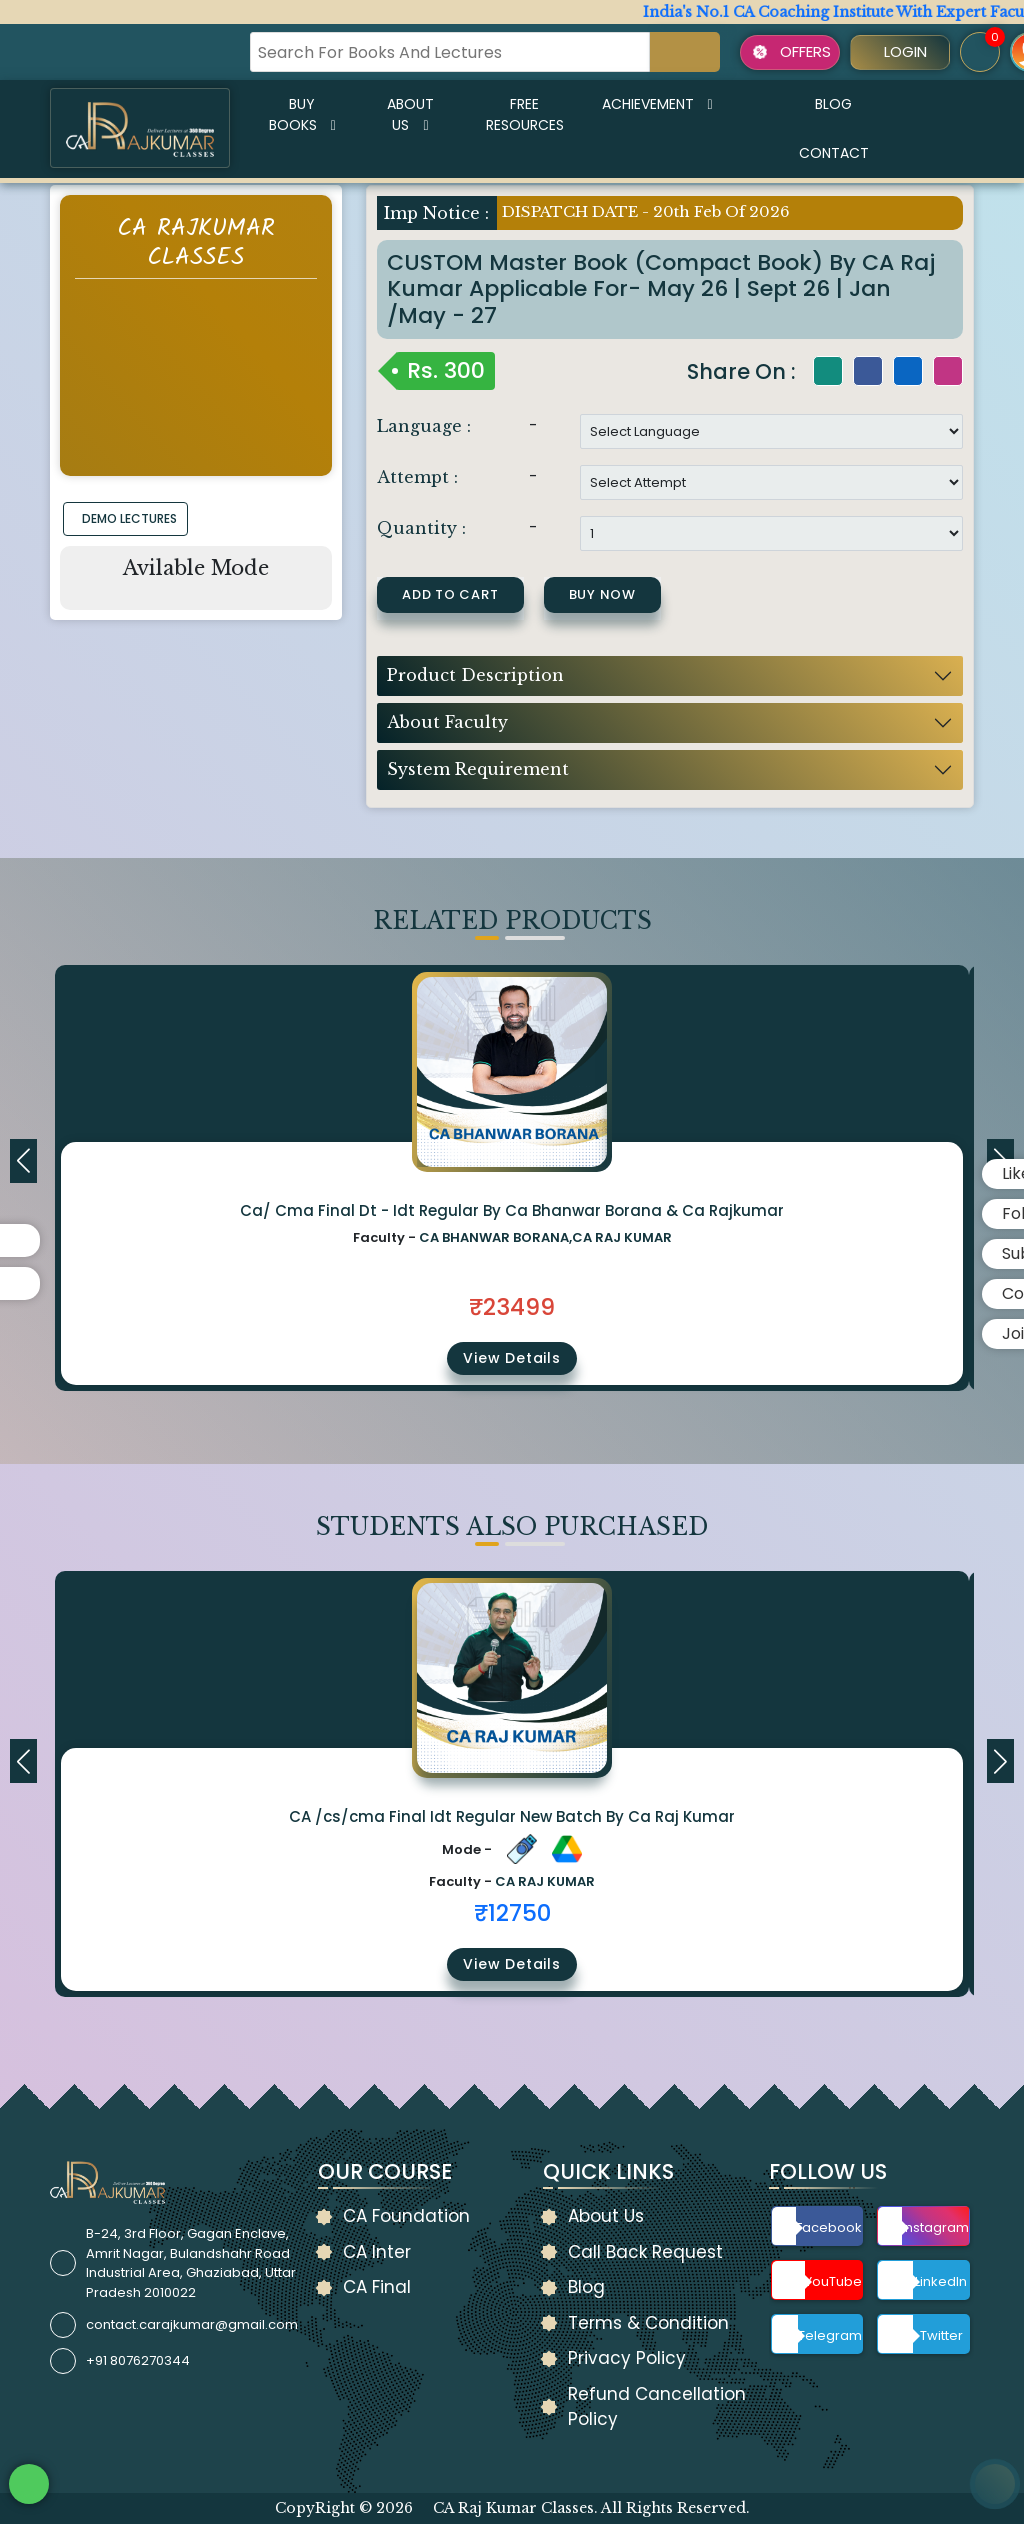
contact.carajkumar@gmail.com (192, 2324)
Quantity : (421, 528)
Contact (834, 153)
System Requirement (478, 769)
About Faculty (447, 722)
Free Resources (525, 114)
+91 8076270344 (138, 2360)
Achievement (657, 104)
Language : (424, 426)
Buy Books (302, 114)
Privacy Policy (627, 2358)
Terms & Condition (648, 2323)
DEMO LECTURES (129, 518)
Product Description (475, 675)
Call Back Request (645, 2252)
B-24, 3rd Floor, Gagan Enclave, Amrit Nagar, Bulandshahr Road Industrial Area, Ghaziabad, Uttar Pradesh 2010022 (191, 2263)
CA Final (377, 2287)
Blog (833, 104)
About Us (410, 114)
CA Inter (377, 2252)
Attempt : (417, 477)
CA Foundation (406, 2216)
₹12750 (512, 1913)
